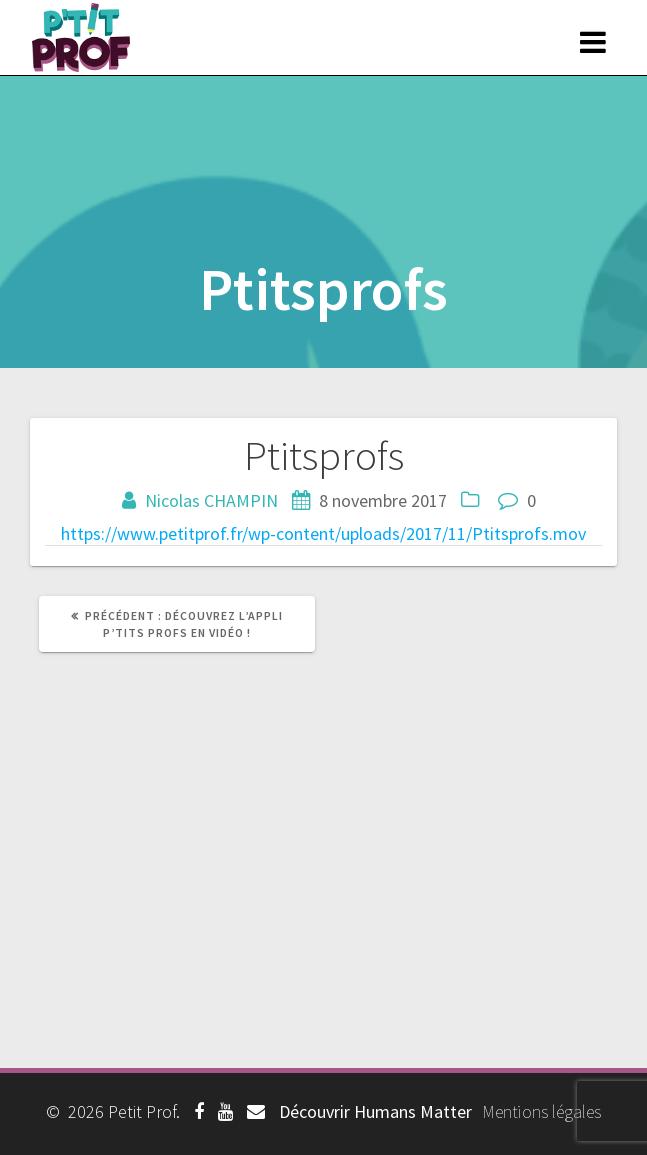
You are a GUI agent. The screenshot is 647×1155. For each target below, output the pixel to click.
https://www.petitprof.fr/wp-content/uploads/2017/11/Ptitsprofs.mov (323, 533)
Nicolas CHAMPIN (211, 500)
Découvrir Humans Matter (375, 1111)
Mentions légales (541, 1111)
